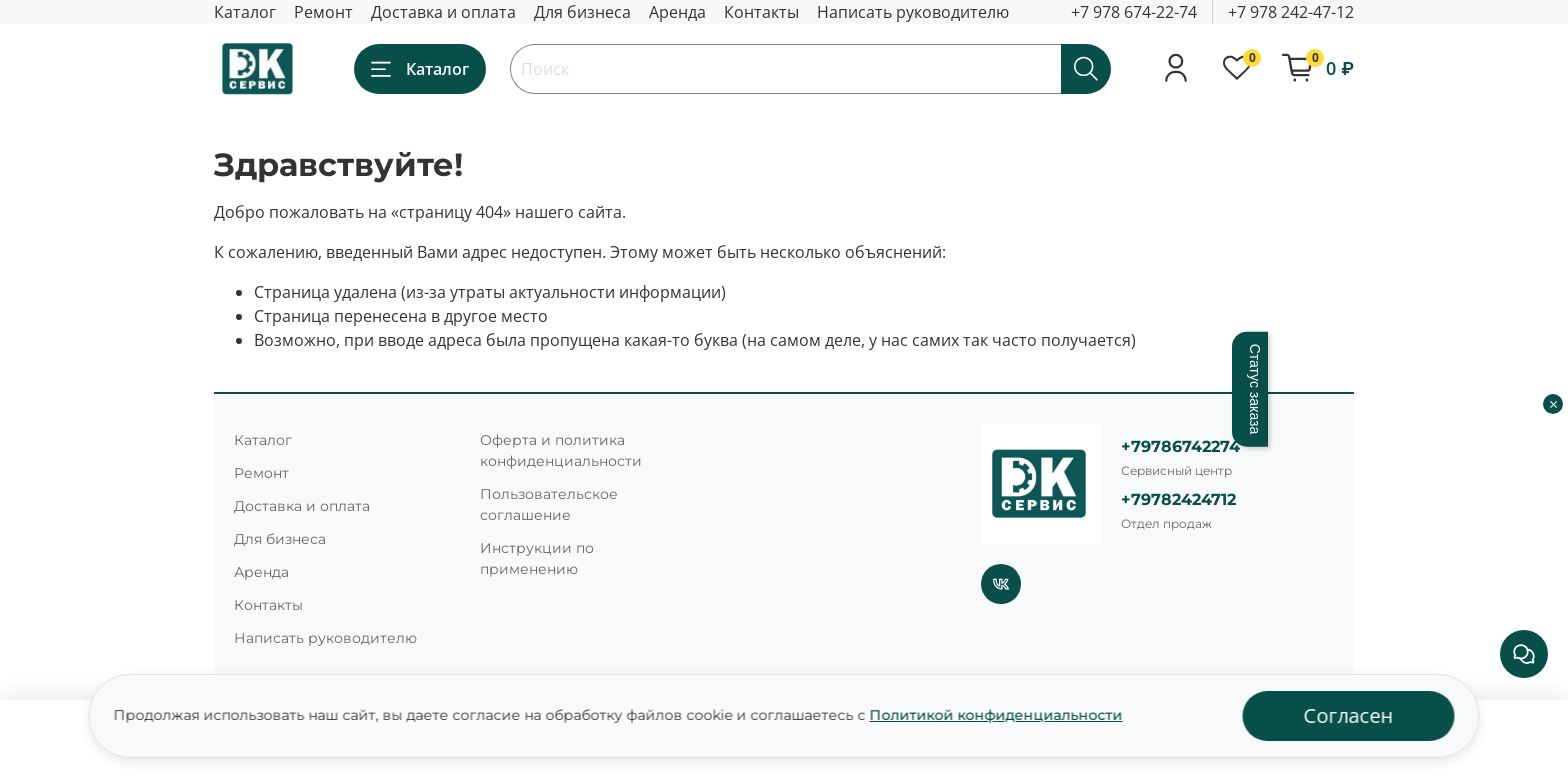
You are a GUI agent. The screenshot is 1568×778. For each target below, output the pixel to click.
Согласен (1349, 715)
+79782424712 (1178, 499)
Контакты (761, 12)
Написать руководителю (913, 12)
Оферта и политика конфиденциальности (561, 450)
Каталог (245, 12)
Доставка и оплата (443, 12)
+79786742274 (1180, 446)
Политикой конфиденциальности (996, 715)
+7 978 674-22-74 (1134, 12)
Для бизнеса (582, 12)
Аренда (677, 12)
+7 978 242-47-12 (1291, 12)
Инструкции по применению (537, 558)
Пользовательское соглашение (549, 504)
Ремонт (323, 12)
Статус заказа (1255, 389)
